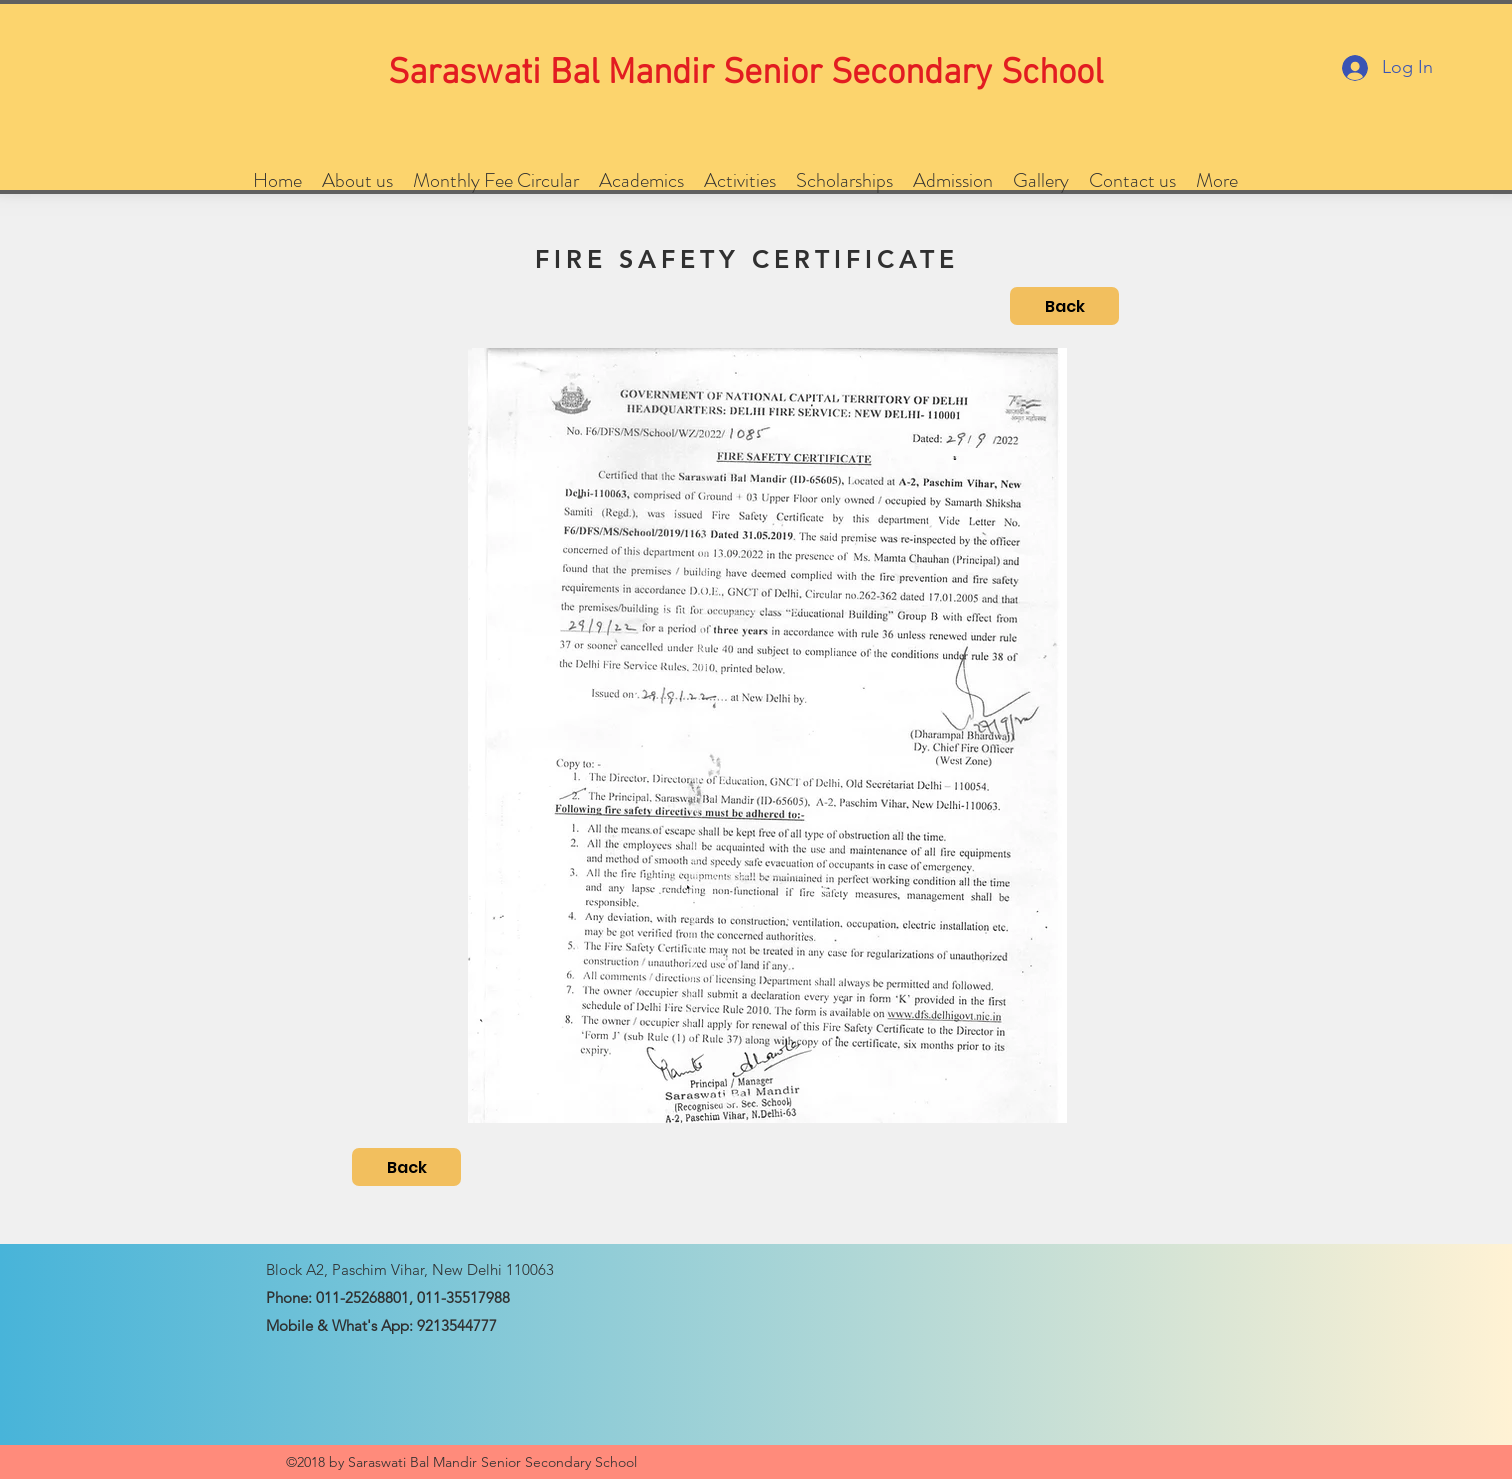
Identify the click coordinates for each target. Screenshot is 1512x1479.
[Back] (1064, 306)
